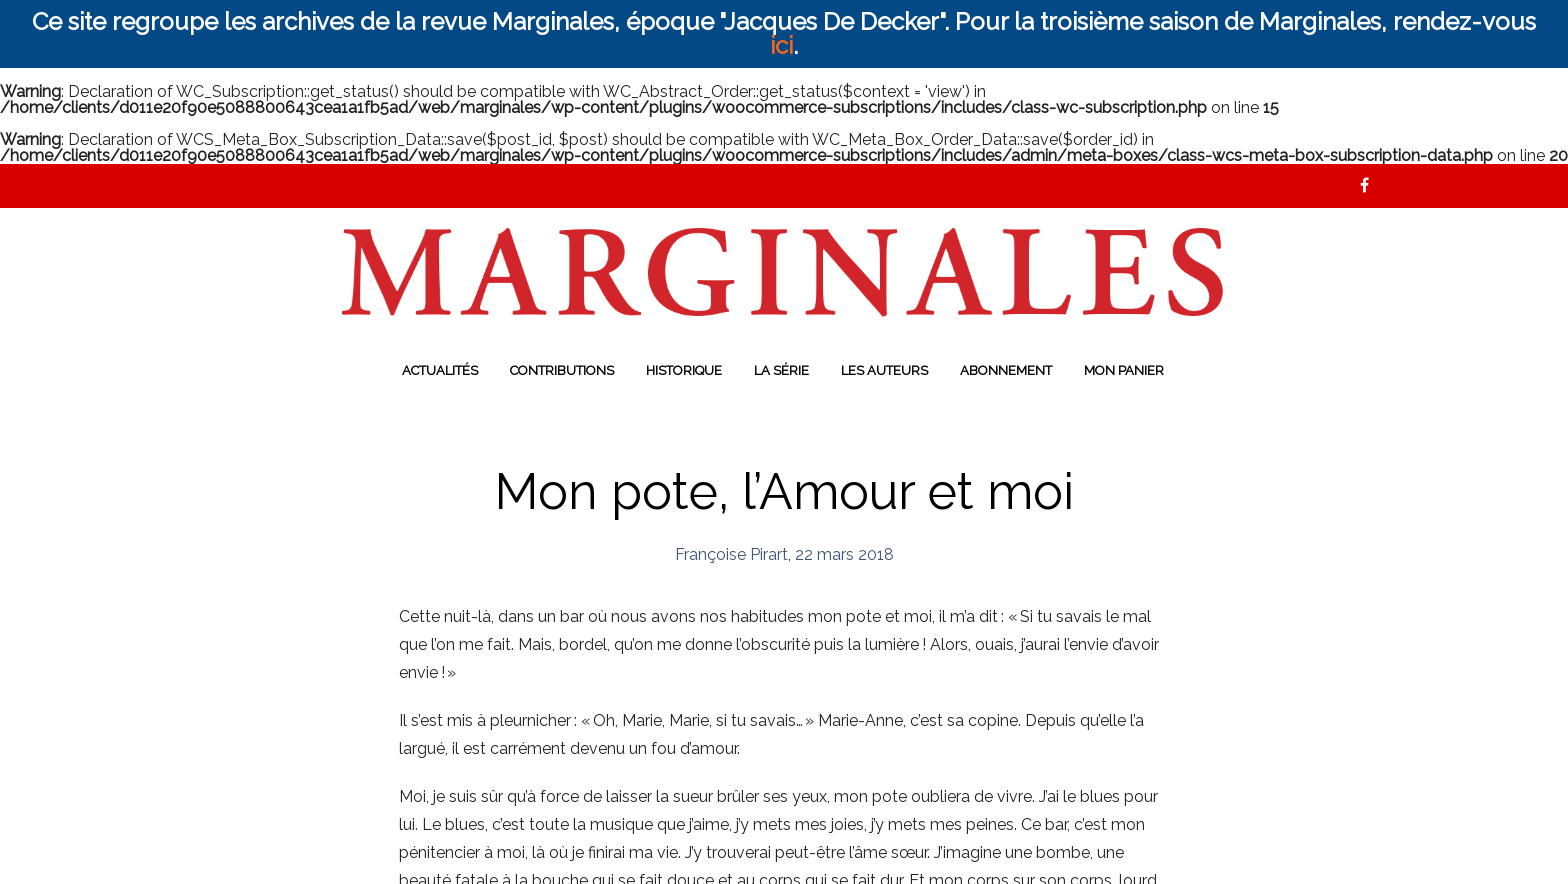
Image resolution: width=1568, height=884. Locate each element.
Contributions (562, 370)
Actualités (440, 370)
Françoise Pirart (731, 554)
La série (781, 370)
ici (781, 45)
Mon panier (1124, 370)
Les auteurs (884, 370)
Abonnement (1006, 370)
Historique (684, 370)
